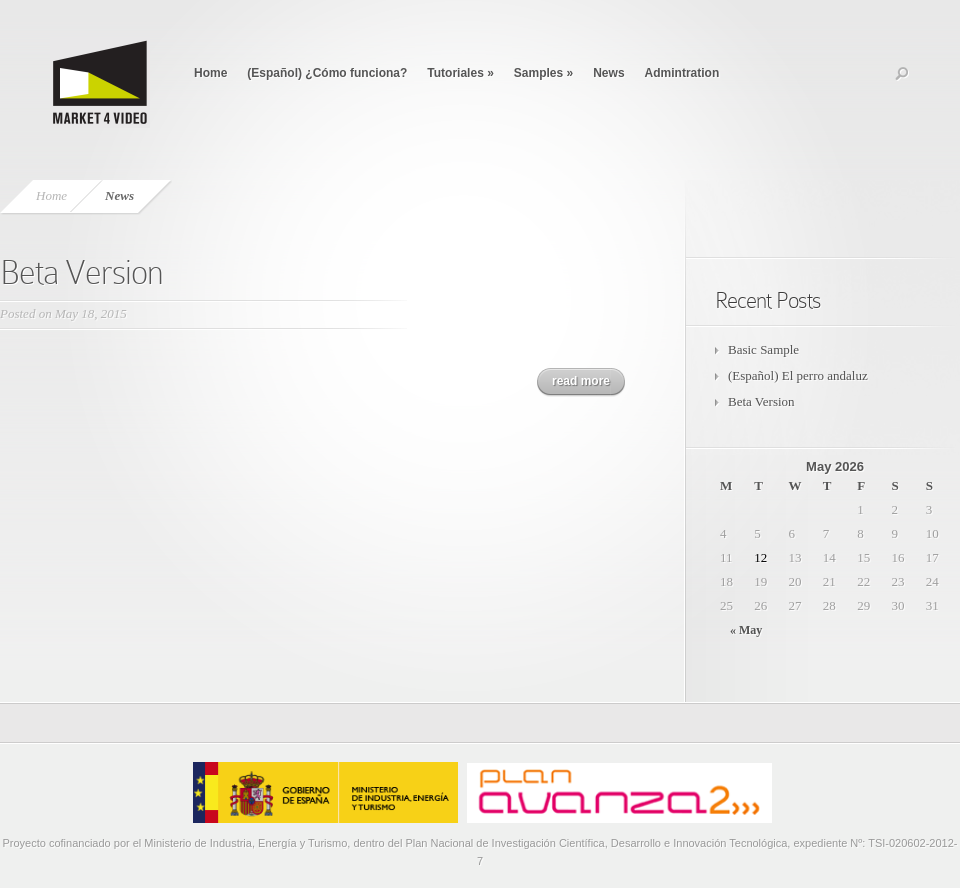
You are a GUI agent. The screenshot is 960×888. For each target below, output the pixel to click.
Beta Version (81, 272)
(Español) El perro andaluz (798, 375)
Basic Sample (763, 349)
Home (210, 73)
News (608, 73)
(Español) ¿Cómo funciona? (327, 73)
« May (746, 630)
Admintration (682, 73)
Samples (543, 73)
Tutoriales (460, 73)
